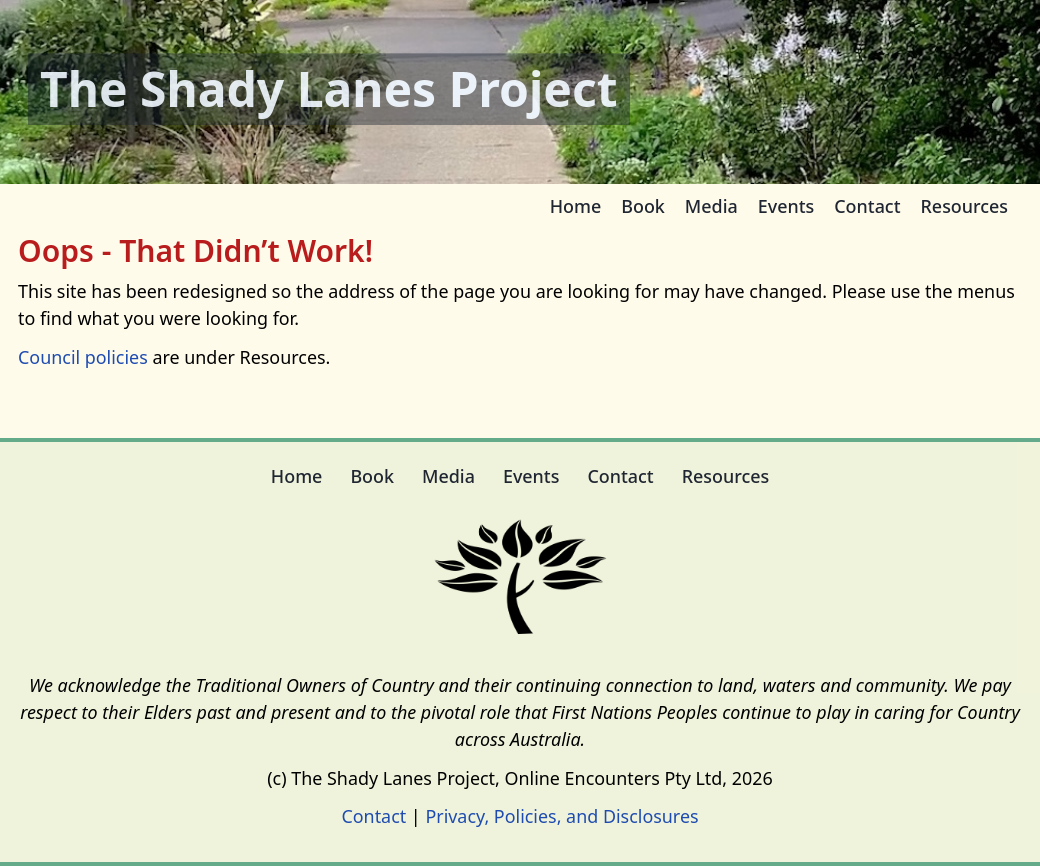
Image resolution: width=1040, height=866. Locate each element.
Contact (373, 816)
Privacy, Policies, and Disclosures (561, 816)
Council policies (83, 357)
